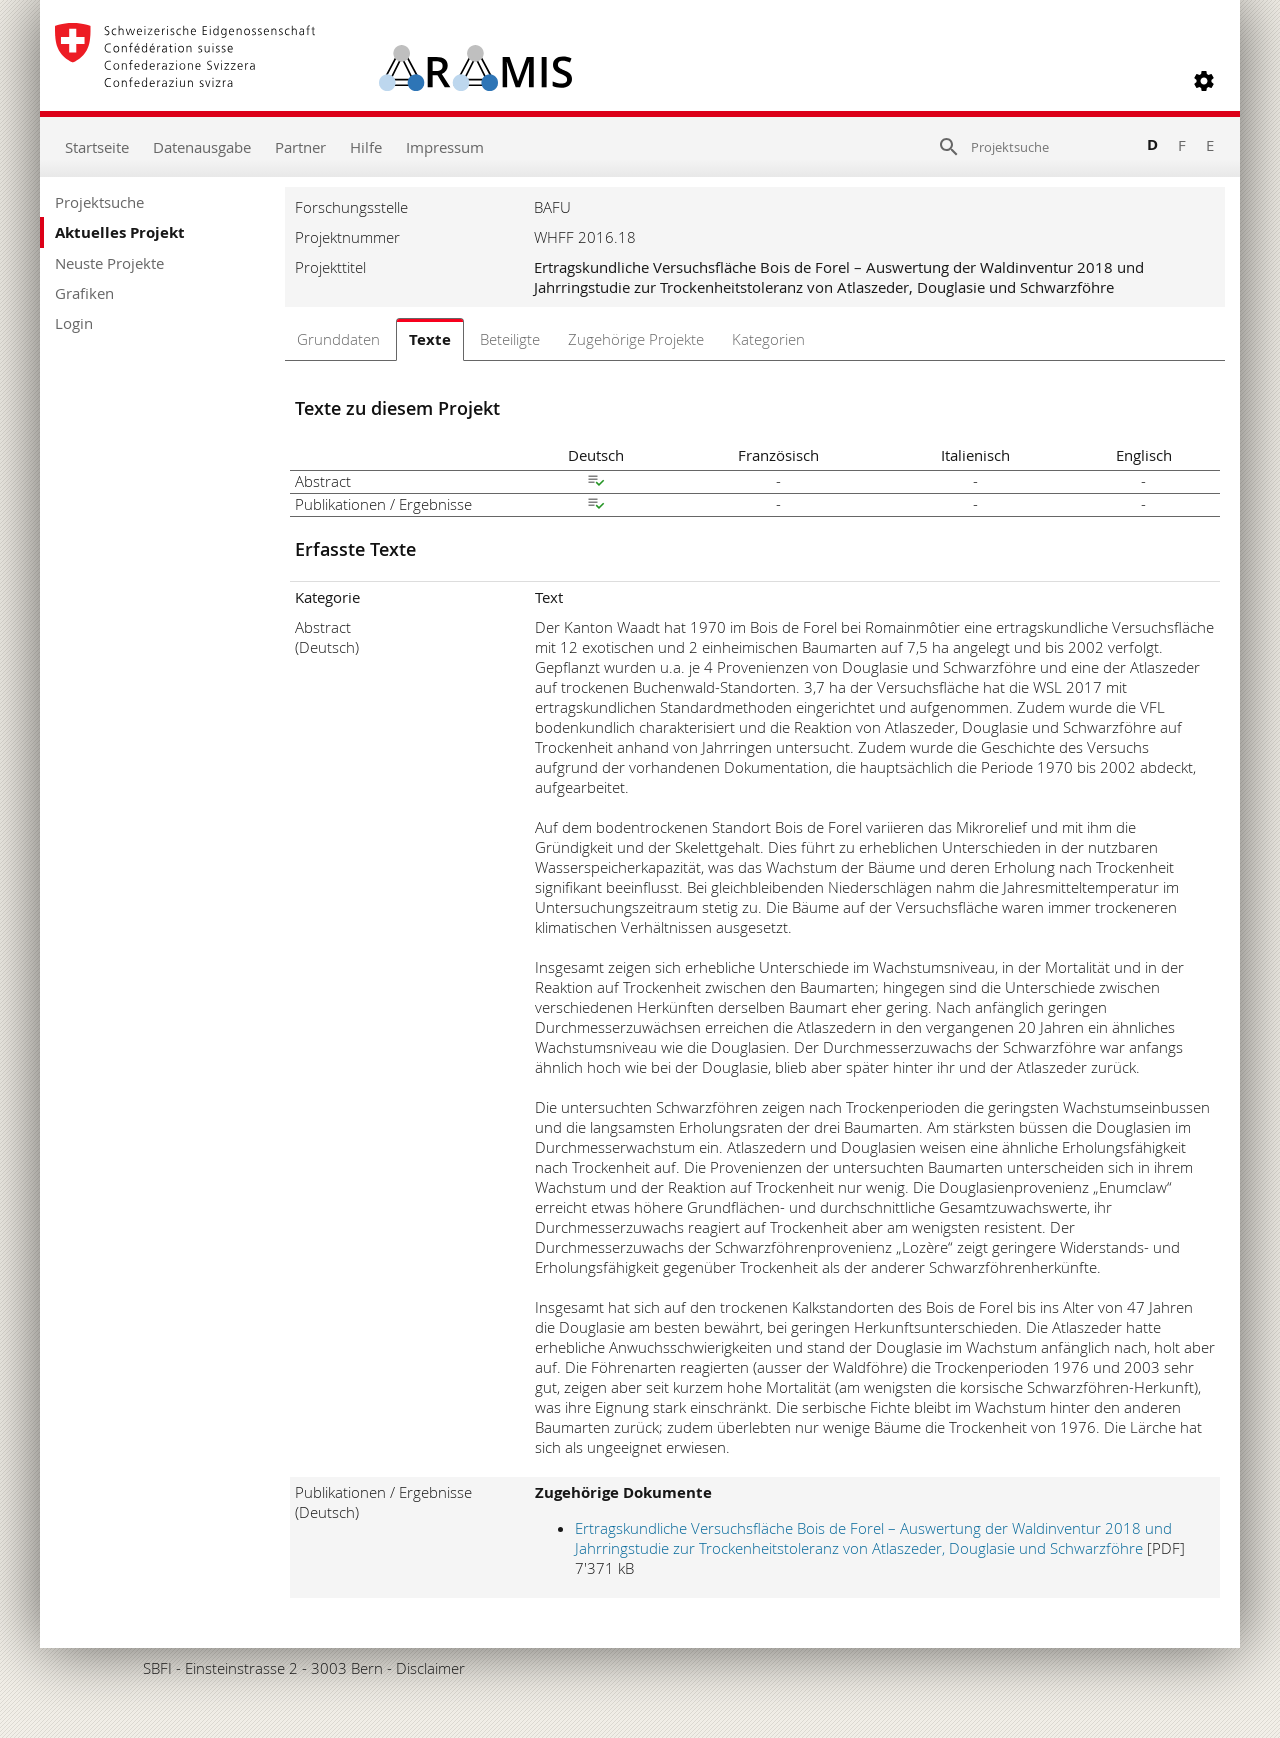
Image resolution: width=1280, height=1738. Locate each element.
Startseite (97, 147)
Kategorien (768, 339)
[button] (1204, 81)
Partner (300, 147)
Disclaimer (430, 1668)
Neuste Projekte (109, 263)
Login (74, 323)
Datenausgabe (202, 147)
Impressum (445, 147)
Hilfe (366, 147)
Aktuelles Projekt (120, 232)
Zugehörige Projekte (636, 339)
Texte (430, 339)
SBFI (157, 1668)
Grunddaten (338, 339)
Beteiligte (510, 339)
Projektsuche (99, 202)
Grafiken (84, 293)
